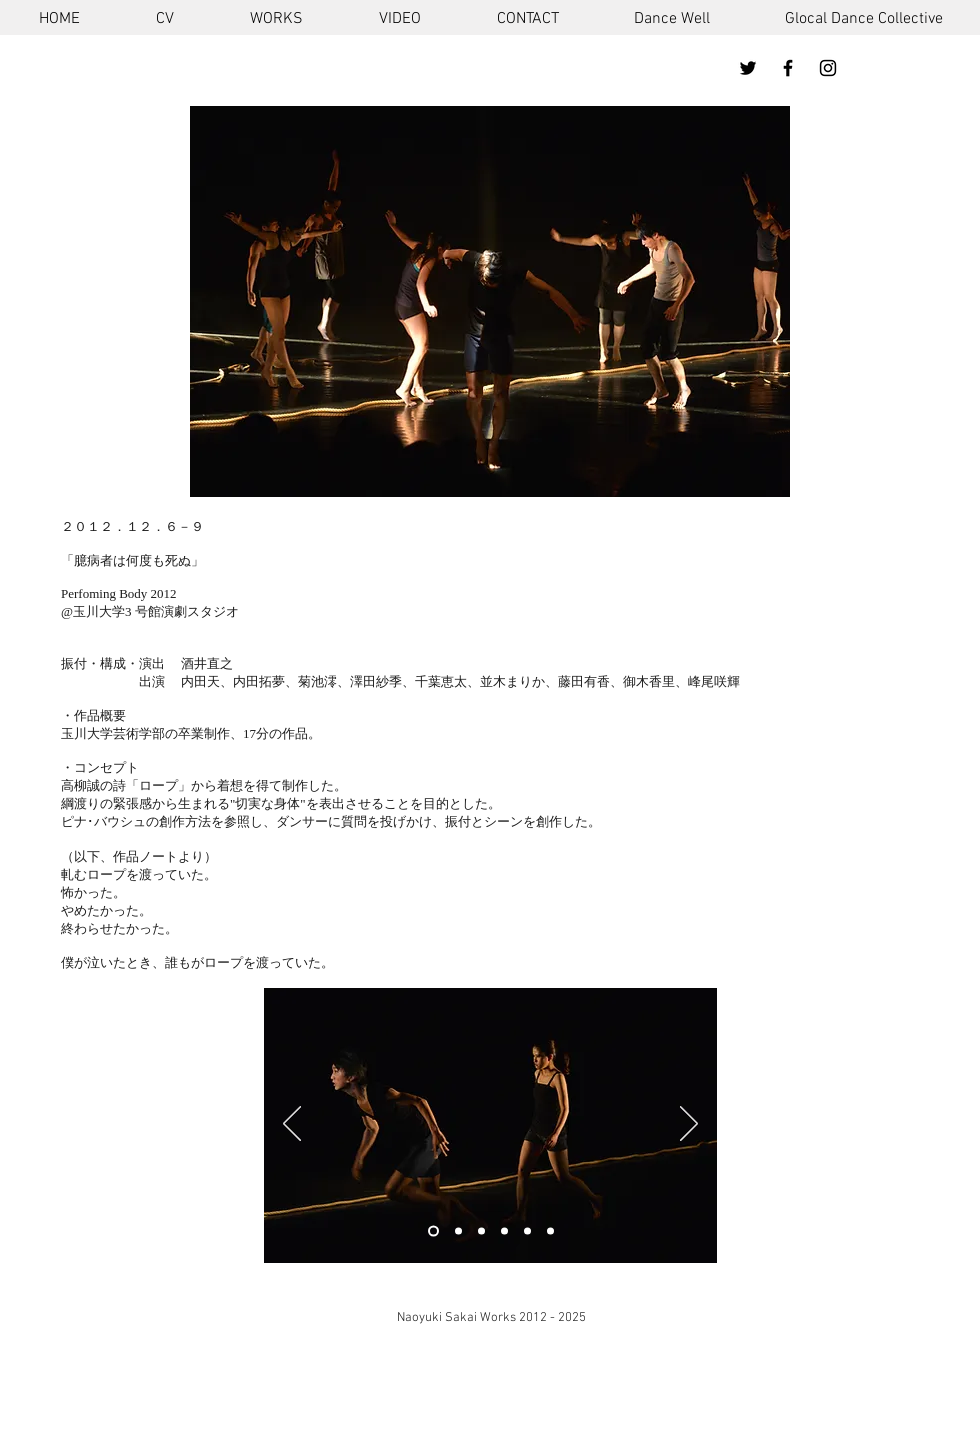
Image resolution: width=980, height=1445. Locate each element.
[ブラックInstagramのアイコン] (828, 68)
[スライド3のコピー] (458, 1231)
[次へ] (689, 1125)
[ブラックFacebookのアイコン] (788, 68)
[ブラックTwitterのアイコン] (748, 68)
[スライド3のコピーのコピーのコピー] (527, 1231)
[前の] (292, 1125)
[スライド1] (433, 1231)
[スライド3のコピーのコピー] (481, 1231)
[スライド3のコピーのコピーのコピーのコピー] (550, 1231)
